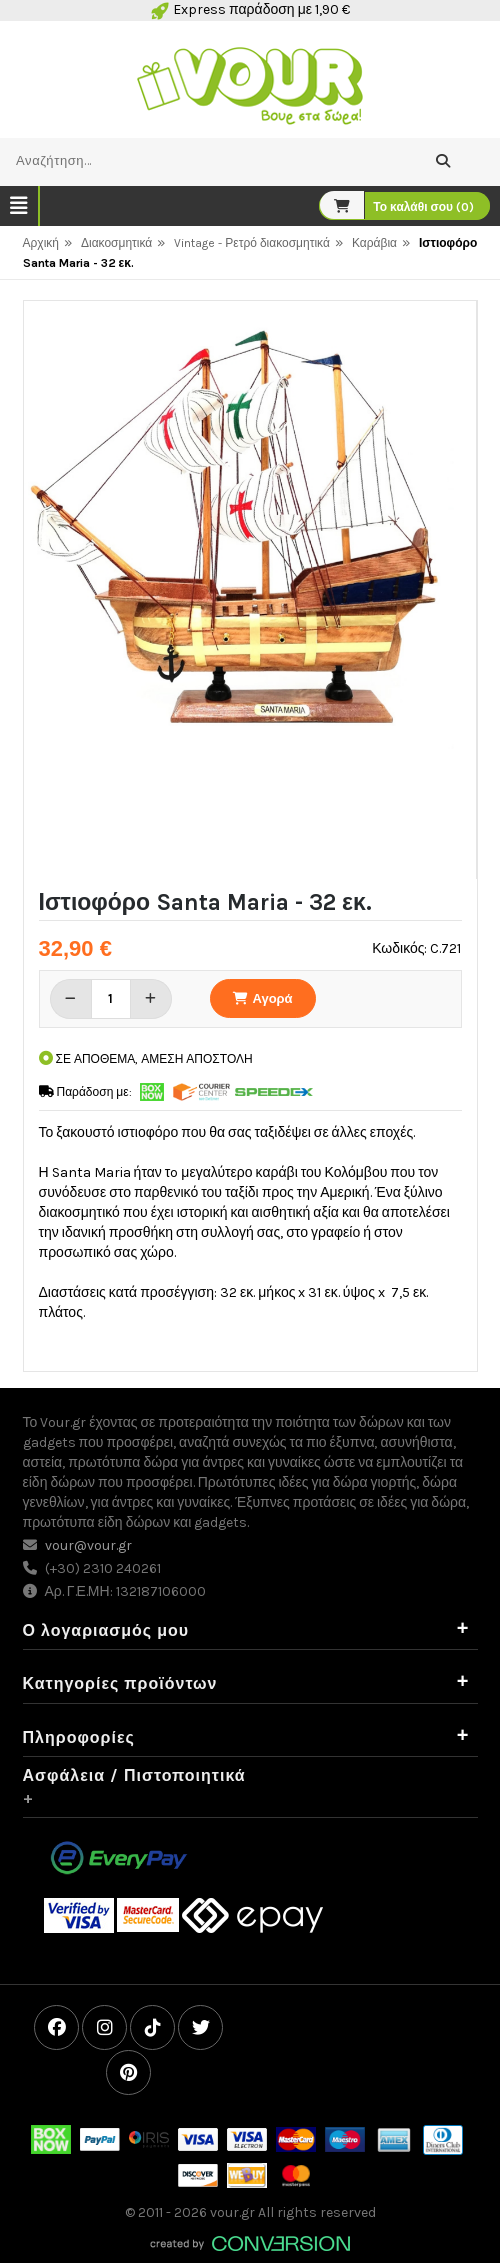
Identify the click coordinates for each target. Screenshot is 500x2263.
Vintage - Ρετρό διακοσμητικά (252, 243)
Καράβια (374, 243)
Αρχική (41, 243)
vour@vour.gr (88, 1545)
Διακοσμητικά (116, 243)
